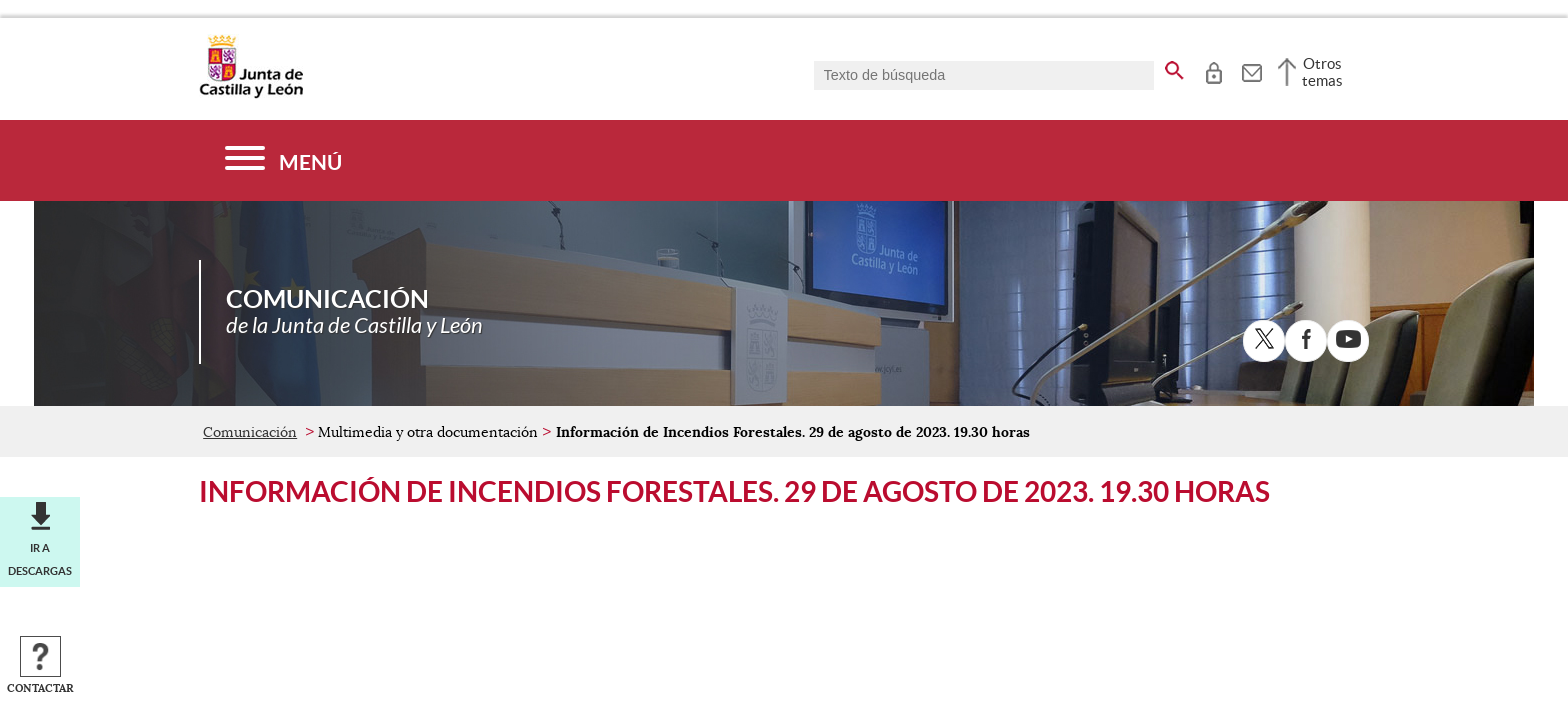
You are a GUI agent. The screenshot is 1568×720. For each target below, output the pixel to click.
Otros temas (1322, 72)
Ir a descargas (40, 559)
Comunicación (250, 432)
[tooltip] (1213, 70)
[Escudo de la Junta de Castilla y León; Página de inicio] (251, 94)
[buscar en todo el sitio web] (1174, 67)
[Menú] (283, 160)
